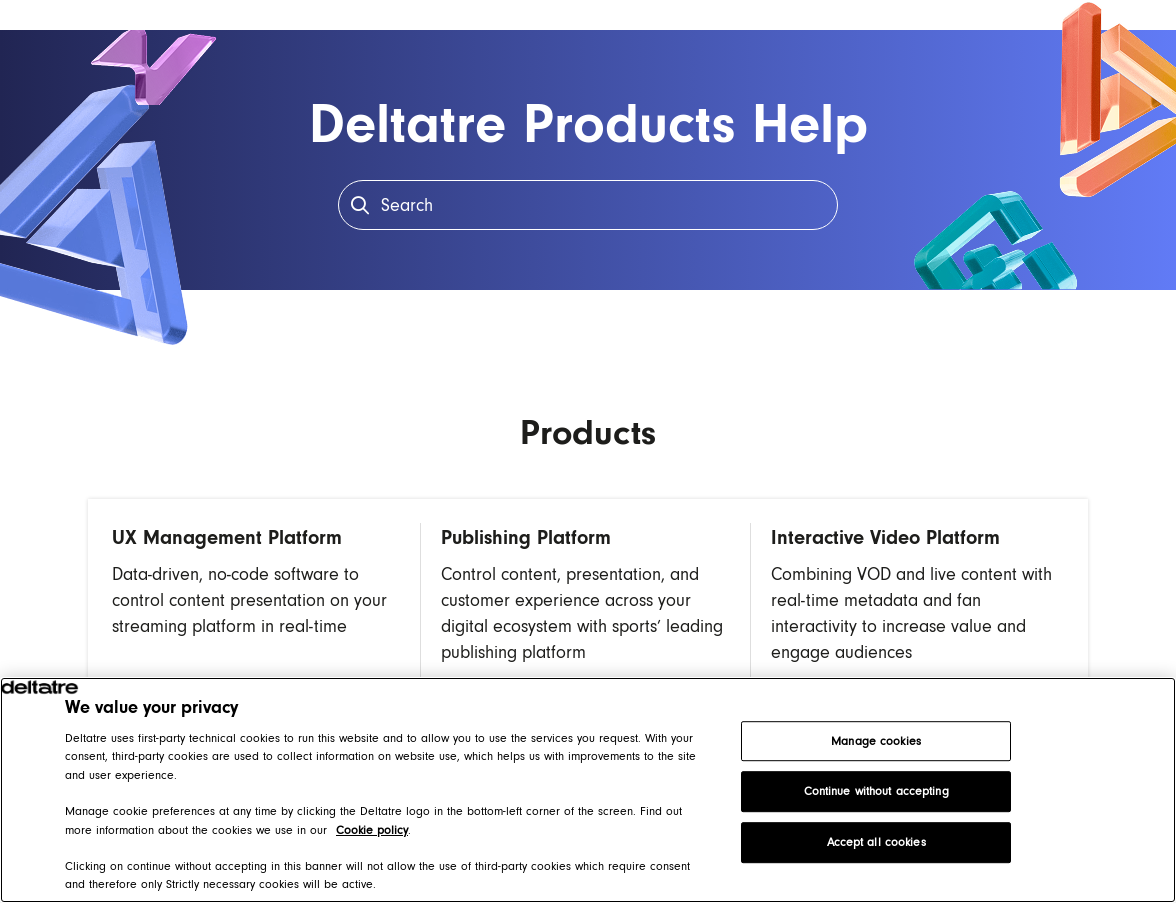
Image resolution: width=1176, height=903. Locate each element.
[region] (588, 790)
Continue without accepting (876, 792)
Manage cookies (876, 741)
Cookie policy (372, 830)
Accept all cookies (876, 842)
